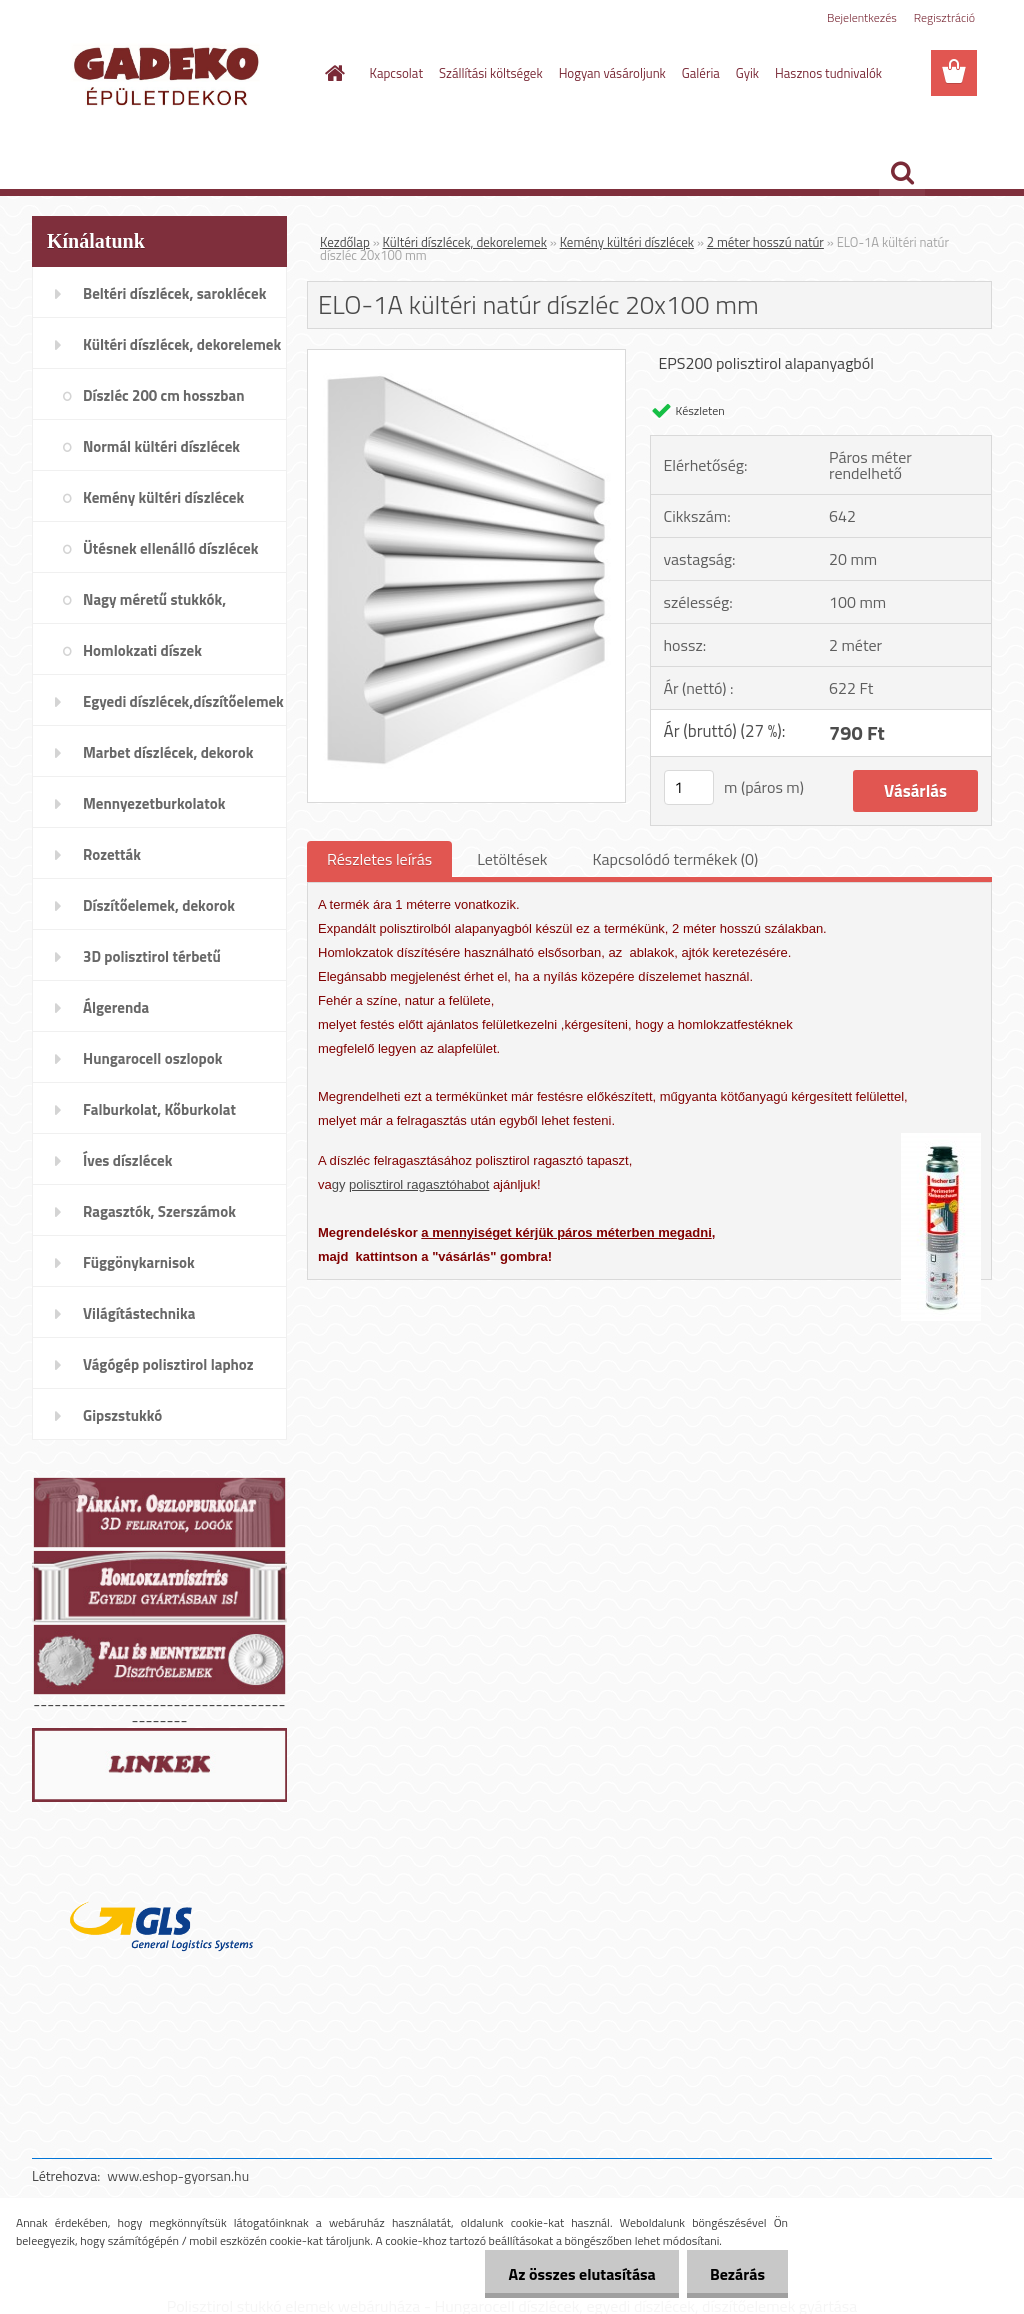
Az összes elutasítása (576, 2274)
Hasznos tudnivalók (828, 73)
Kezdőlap (345, 242)
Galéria (701, 73)
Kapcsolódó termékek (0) (675, 859)
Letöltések (512, 859)
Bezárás (735, 2274)
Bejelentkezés (862, 17)
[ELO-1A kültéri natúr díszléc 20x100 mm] (466, 358)
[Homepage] (332, 73)
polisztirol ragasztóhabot (419, 1184)
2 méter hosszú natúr (765, 242)
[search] (902, 173)
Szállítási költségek (491, 73)
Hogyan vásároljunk (612, 73)
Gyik (747, 73)
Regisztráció (944, 17)
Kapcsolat (396, 73)
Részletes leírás (379, 859)
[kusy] (689, 787)
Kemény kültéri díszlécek (627, 242)
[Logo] (169, 74)
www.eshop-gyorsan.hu (178, 2175)
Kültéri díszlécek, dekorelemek (465, 242)
